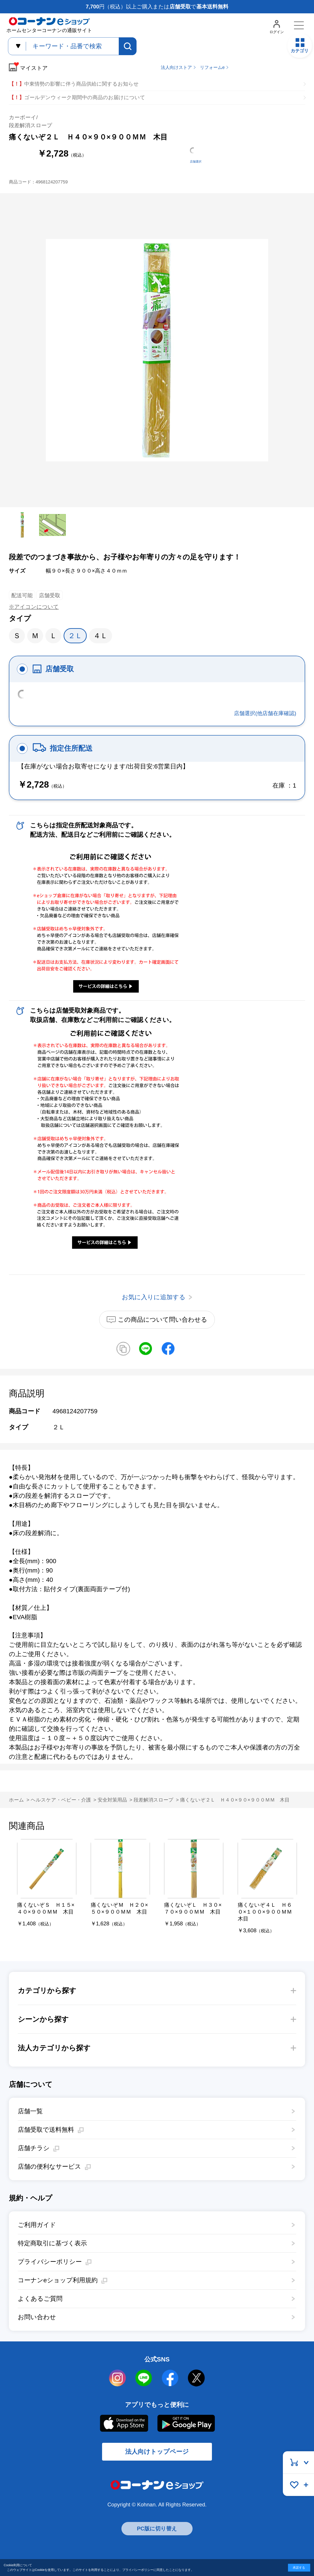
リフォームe (212, 67)
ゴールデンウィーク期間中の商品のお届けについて (77, 97)
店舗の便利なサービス (49, 2166)
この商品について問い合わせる (162, 1319)
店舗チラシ (34, 2148)
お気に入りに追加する (301, 494)
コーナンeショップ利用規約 (58, 2280)
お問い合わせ (37, 2317)
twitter (196, 2378)
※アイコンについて (34, 607)
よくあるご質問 (40, 2298)
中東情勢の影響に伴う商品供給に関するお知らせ (74, 84)
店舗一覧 (30, 2111)
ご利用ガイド (37, 2225)
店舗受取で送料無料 (46, 2129)
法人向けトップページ (157, 2451)
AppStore (123, 2423)
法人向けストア (176, 67)
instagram (117, 2378)
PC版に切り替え (157, 2529)
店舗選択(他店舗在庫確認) (265, 713)
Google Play (186, 2423)
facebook (170, 2378)
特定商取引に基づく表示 (52, 2243)
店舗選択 (195, 161)
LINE (144, 2378)
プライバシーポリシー (50, 2261)
